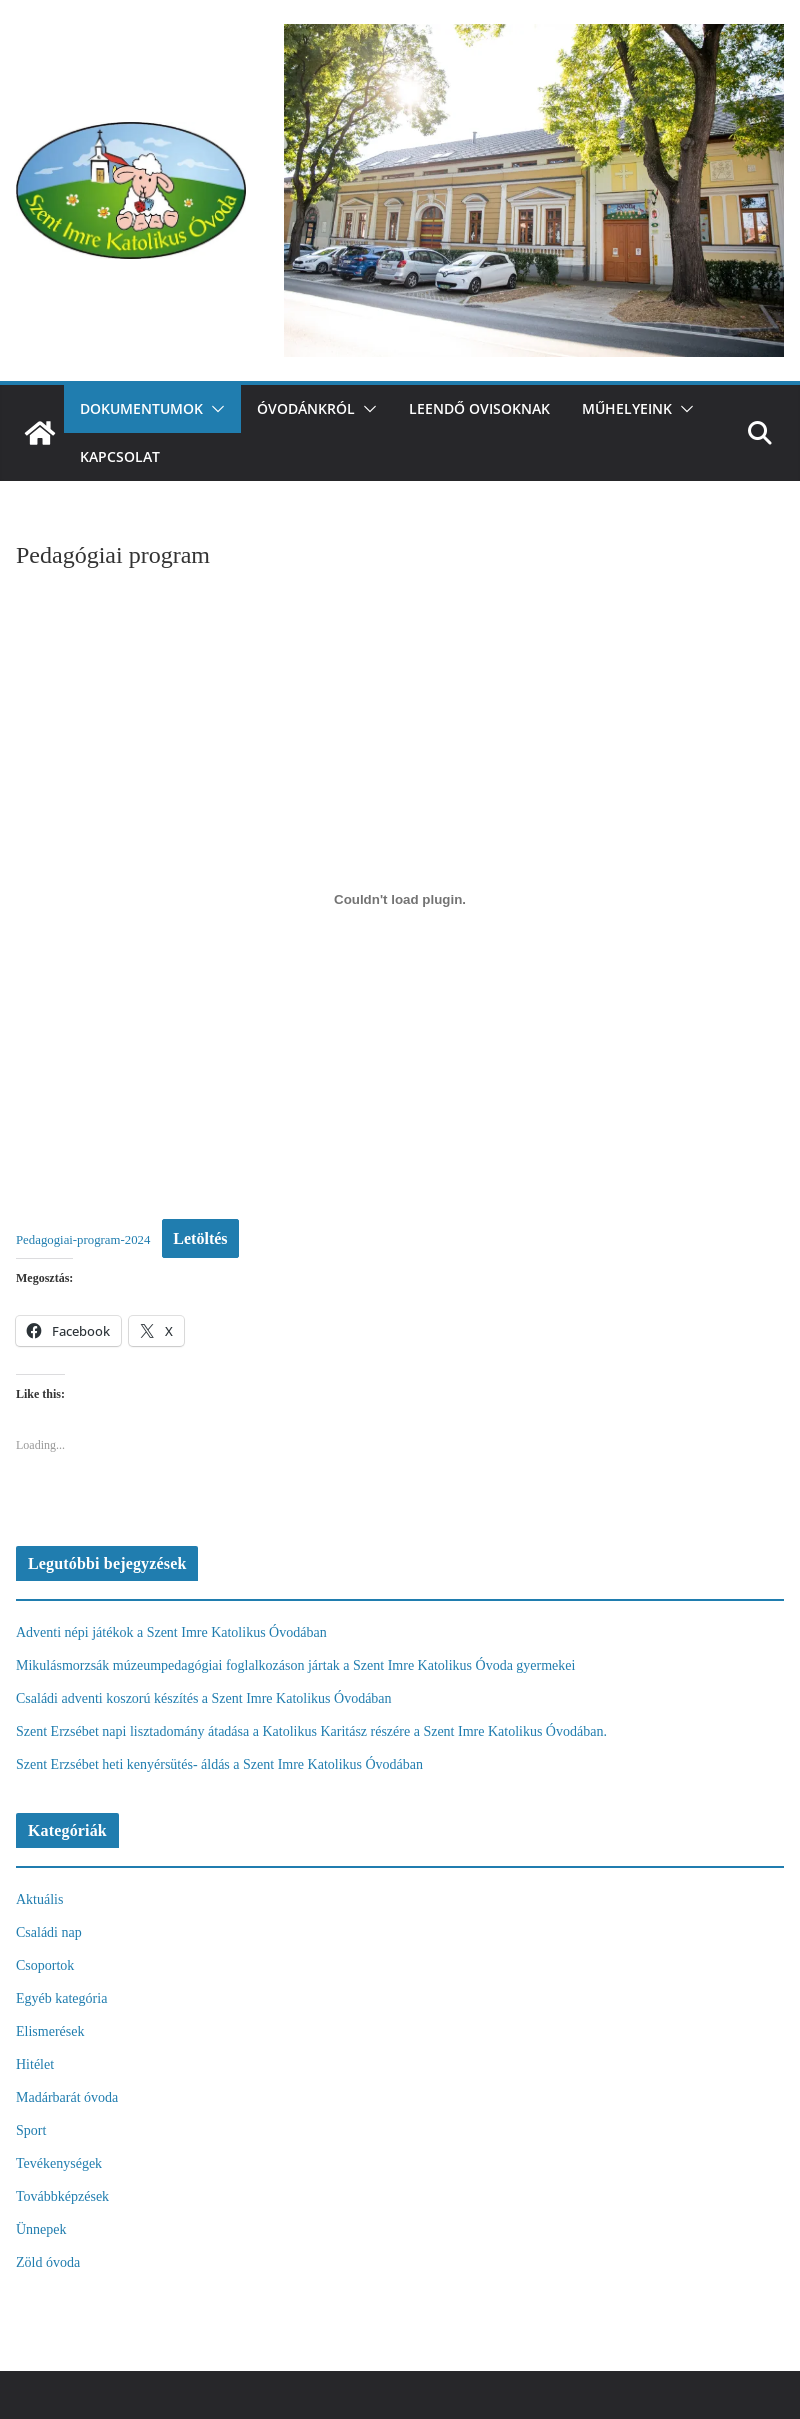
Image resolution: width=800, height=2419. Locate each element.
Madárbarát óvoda (67, 2097)
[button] (214, 409)
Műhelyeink (627, 408)
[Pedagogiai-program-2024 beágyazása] (400, 899)
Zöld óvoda (48, 2262)
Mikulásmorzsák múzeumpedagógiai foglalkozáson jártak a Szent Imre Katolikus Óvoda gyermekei (295, 1665)
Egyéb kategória (61, 1998)
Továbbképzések (62, 2196)
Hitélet (35, 2064)
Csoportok (45, 1965)
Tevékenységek (59, 2163)
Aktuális (39, 1899)
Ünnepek (41, 2229)
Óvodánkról (306, 408)
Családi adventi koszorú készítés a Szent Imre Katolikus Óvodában (204, 1698)
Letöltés (200, 1238)
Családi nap (49, 1932)
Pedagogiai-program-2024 (83, 1240)
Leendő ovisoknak (479, 408)
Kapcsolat (120, 456)
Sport (31, 2130)
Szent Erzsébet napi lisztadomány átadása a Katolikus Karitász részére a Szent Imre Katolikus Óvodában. (311, 1731)
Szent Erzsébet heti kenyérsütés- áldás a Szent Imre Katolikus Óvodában (219, 1764)
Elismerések (50, 2031)
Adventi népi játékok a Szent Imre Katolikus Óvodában (171, 1632)
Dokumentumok (141, 408)
